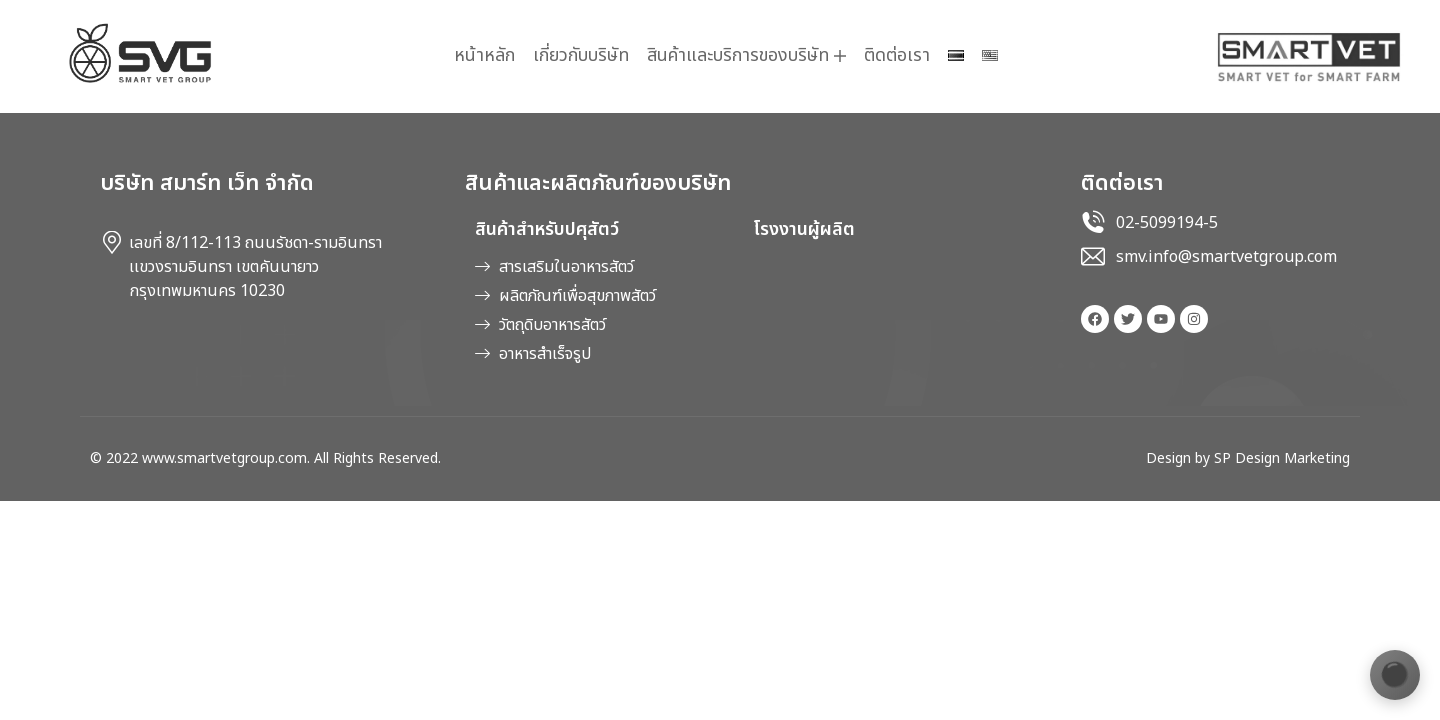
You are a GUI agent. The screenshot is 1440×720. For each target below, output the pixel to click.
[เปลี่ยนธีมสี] (1395, 675)
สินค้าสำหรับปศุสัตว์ (547, 229)
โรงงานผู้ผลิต (804, 229)
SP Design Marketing (1282, 458)
